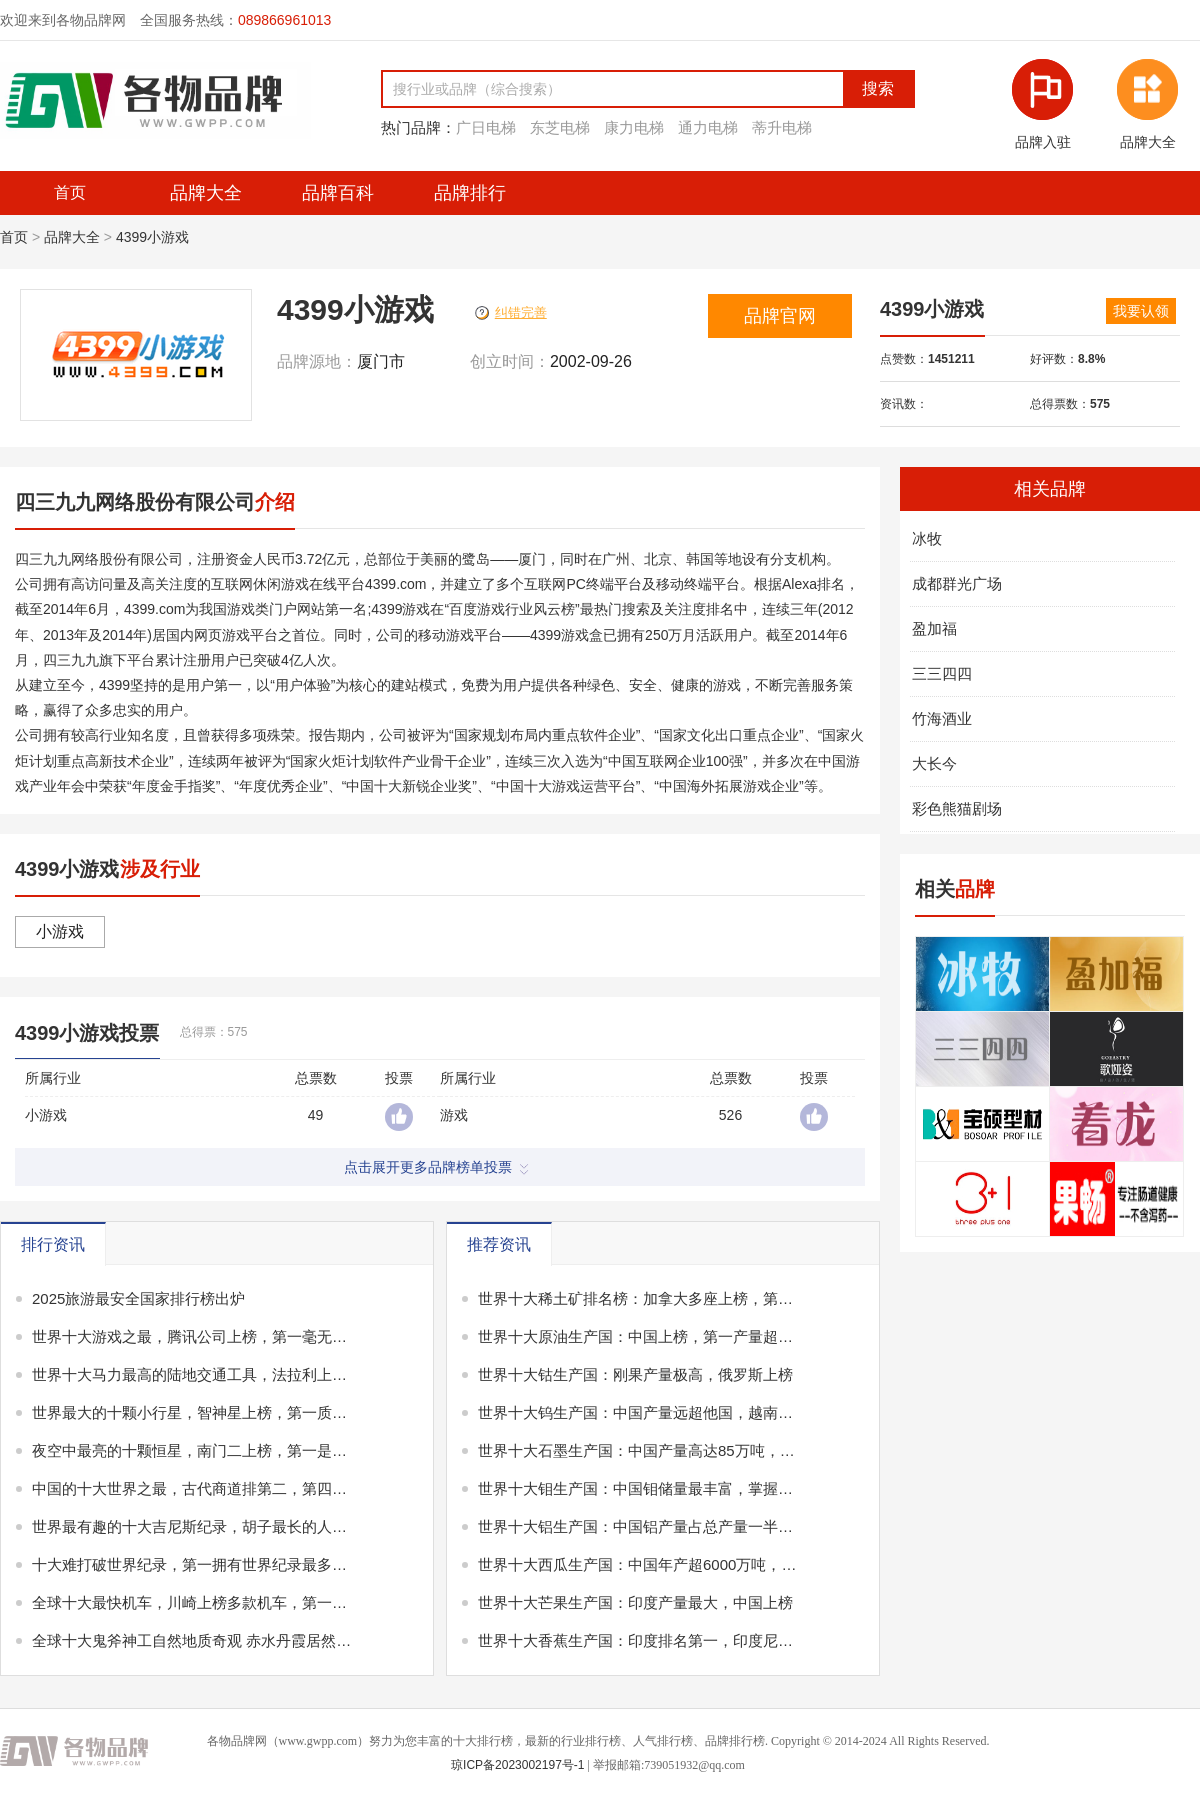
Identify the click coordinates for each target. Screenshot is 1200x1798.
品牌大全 (206, 193)
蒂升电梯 (782, 127)
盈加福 (934, 628)
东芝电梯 (560, 127)
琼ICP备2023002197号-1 (517, 1765)
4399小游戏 (152, 237)
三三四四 (942, 673)
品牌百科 (338, 193)
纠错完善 (510, 313)
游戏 (454, 1115)
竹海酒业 (942, 718)
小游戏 (60, 931)
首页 (14, 237)
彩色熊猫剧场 (957, 808)
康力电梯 (634, 127)
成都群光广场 (957, 583)
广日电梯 (486, 127)
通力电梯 (708, 127)
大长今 (934, 763)
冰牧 (927, 538)
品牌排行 (470, 193)
